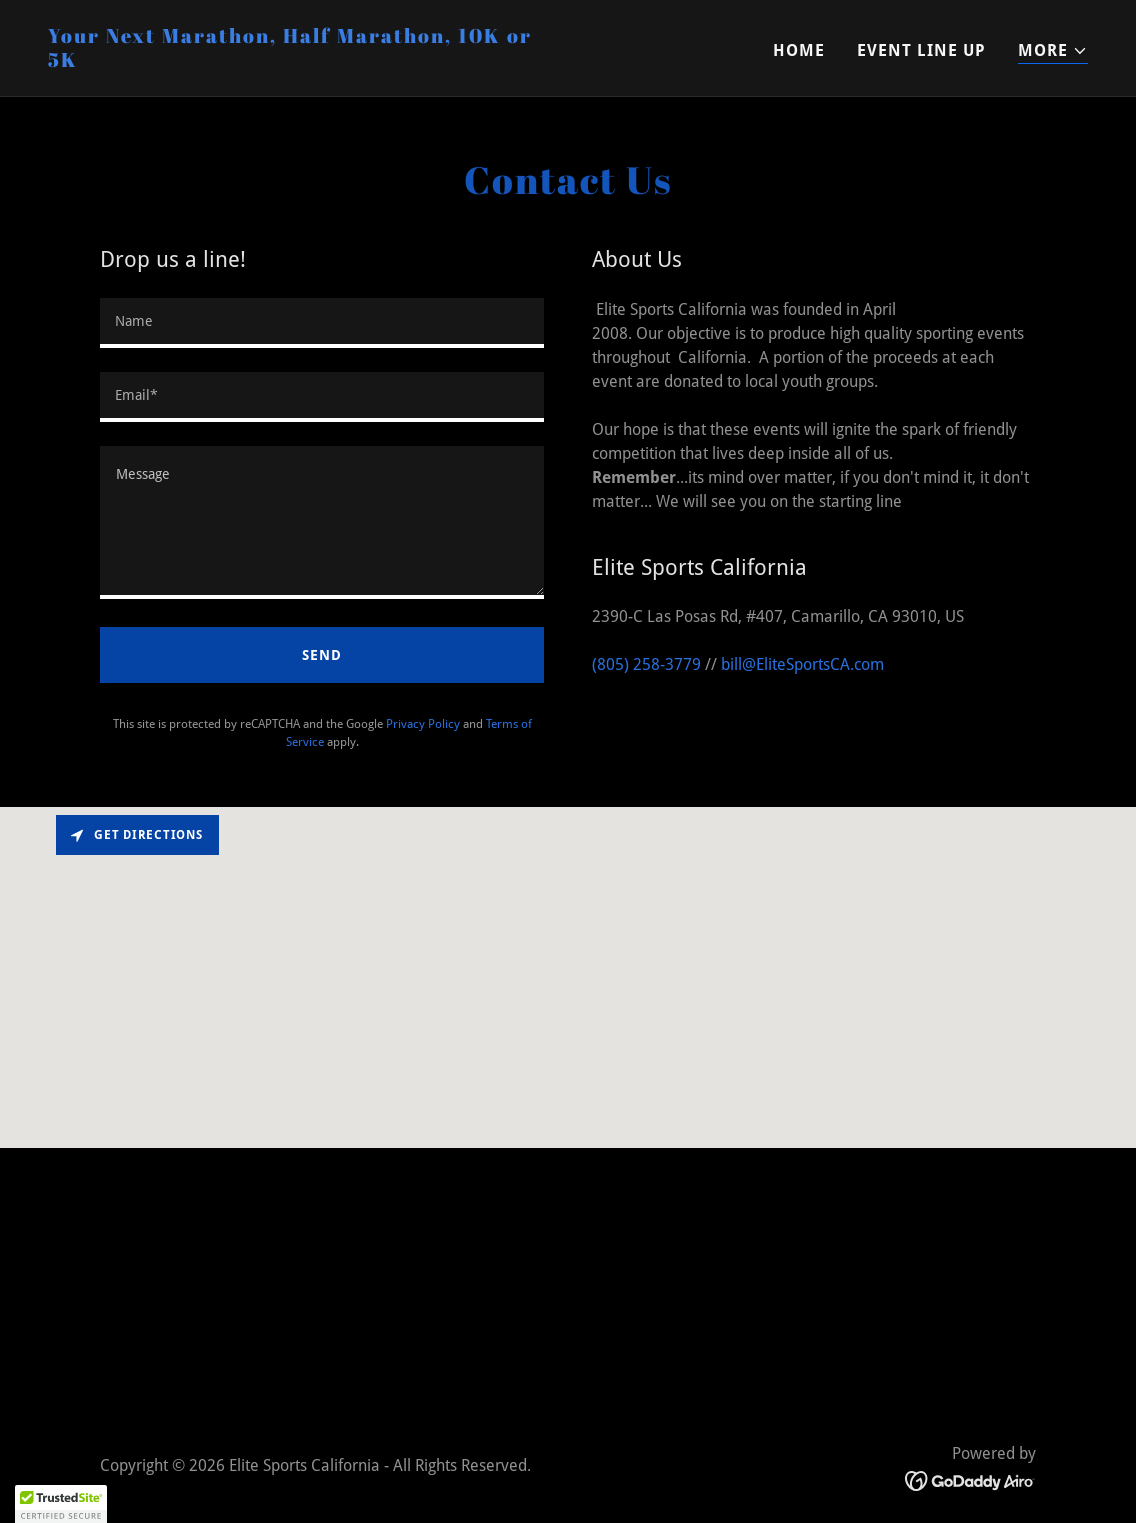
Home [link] (799, 50)
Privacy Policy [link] (423, 724)
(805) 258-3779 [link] (646, 664)
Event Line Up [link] (921, 50)
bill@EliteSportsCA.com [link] (802, 664)
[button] (1053, 51)
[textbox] (322, 323)
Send (322, 655)
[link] (300, 61)
